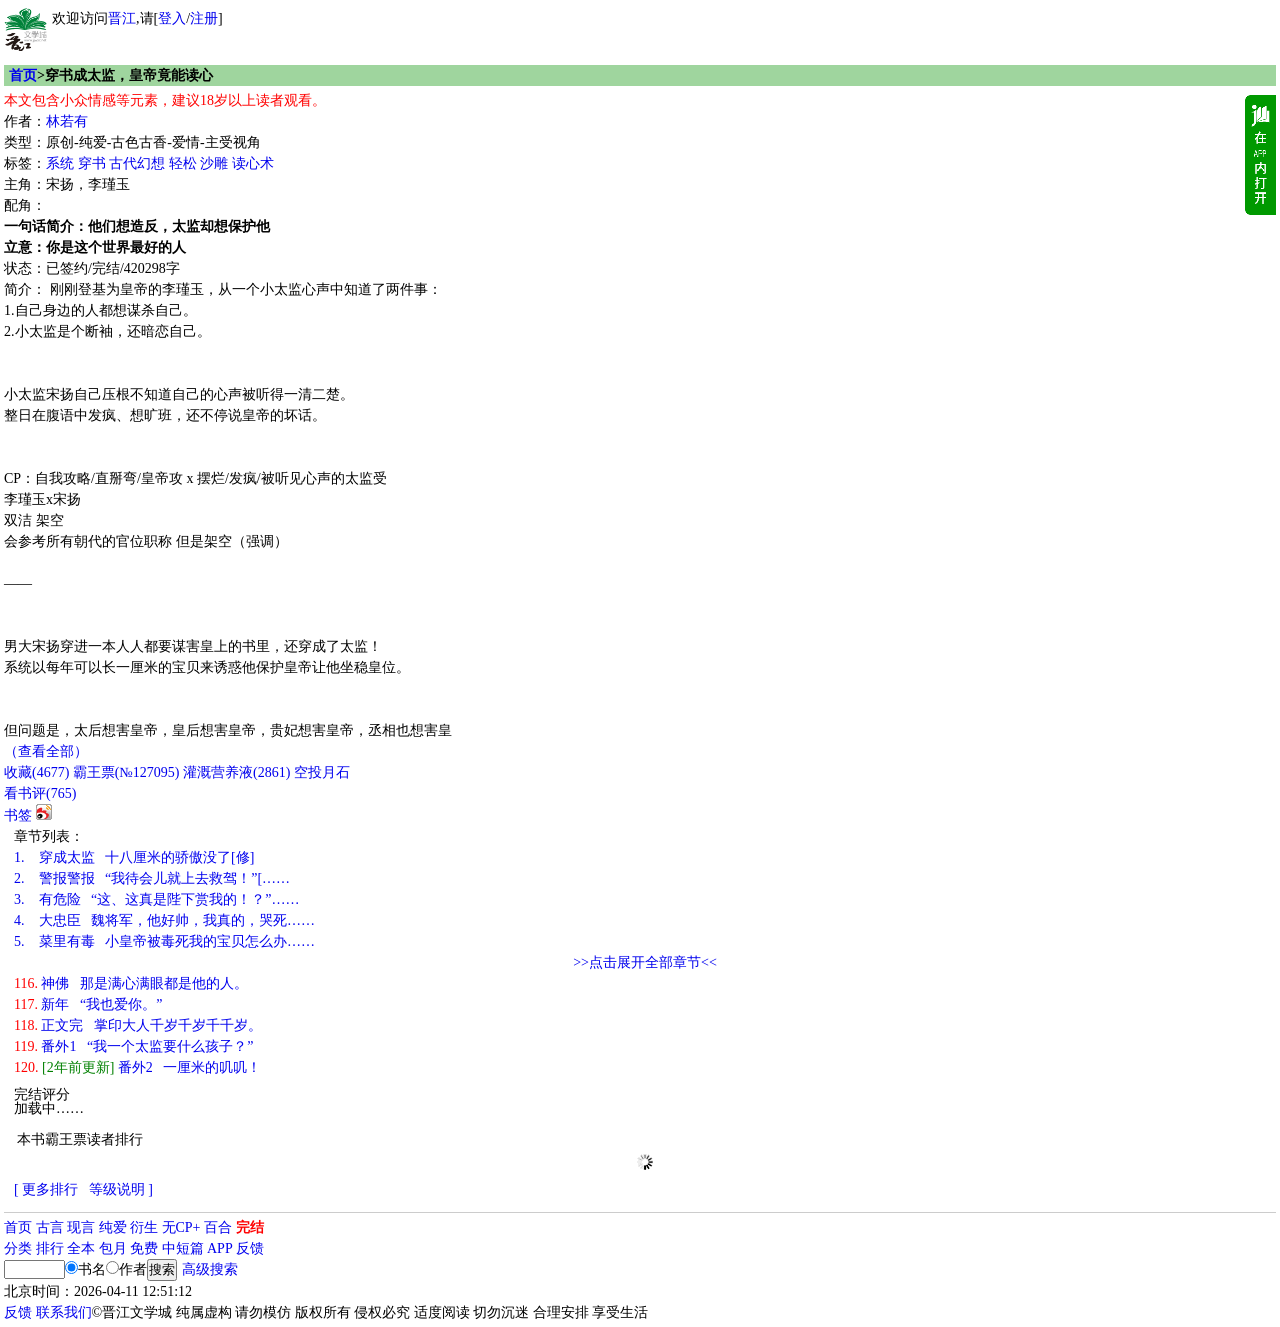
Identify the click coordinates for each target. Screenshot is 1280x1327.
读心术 (253, 163)
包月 (113, 1248)
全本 (81, 1248)
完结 (250, 1227)
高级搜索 (210, 1269)
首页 (23, 75)
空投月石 (322, 772)
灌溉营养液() (236, 772)
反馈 (250, 1248)
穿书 (92, 163)
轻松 (183, 163)
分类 (18, 1248)
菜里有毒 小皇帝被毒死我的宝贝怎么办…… (164, 941)
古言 (50, 1227)
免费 (144, 1248)
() (36, 772)
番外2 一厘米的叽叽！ (137, 1067)
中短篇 (183, 1248)
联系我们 (64, 1312)
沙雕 (214, 163)
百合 (218, 1227)
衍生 (144, 1227)
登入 (172, 18)
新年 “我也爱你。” (88, 1004)
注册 (204, 18)
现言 (81, 1227)
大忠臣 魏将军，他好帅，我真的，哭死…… (164, 920)
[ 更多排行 (46, 1189)
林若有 (67, 121)
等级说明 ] (121, 1189)
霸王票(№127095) (126, 772)
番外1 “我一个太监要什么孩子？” (133, 1046)
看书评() (40, 793)
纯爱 (113, 1227)
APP (220, 1248)
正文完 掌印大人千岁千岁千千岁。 (138, 1025)
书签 (18, 815)
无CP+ (181, 1227)
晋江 (122, 18)
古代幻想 (137, 163)
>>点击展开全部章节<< (645, 962)
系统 (60, 163)
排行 (50, 1248)
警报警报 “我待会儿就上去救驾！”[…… (152, 878)
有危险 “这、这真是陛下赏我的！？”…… (156, 899)
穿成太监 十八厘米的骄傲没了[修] (134, 857)
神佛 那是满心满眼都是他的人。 (131, 983)
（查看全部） (46, 751)
